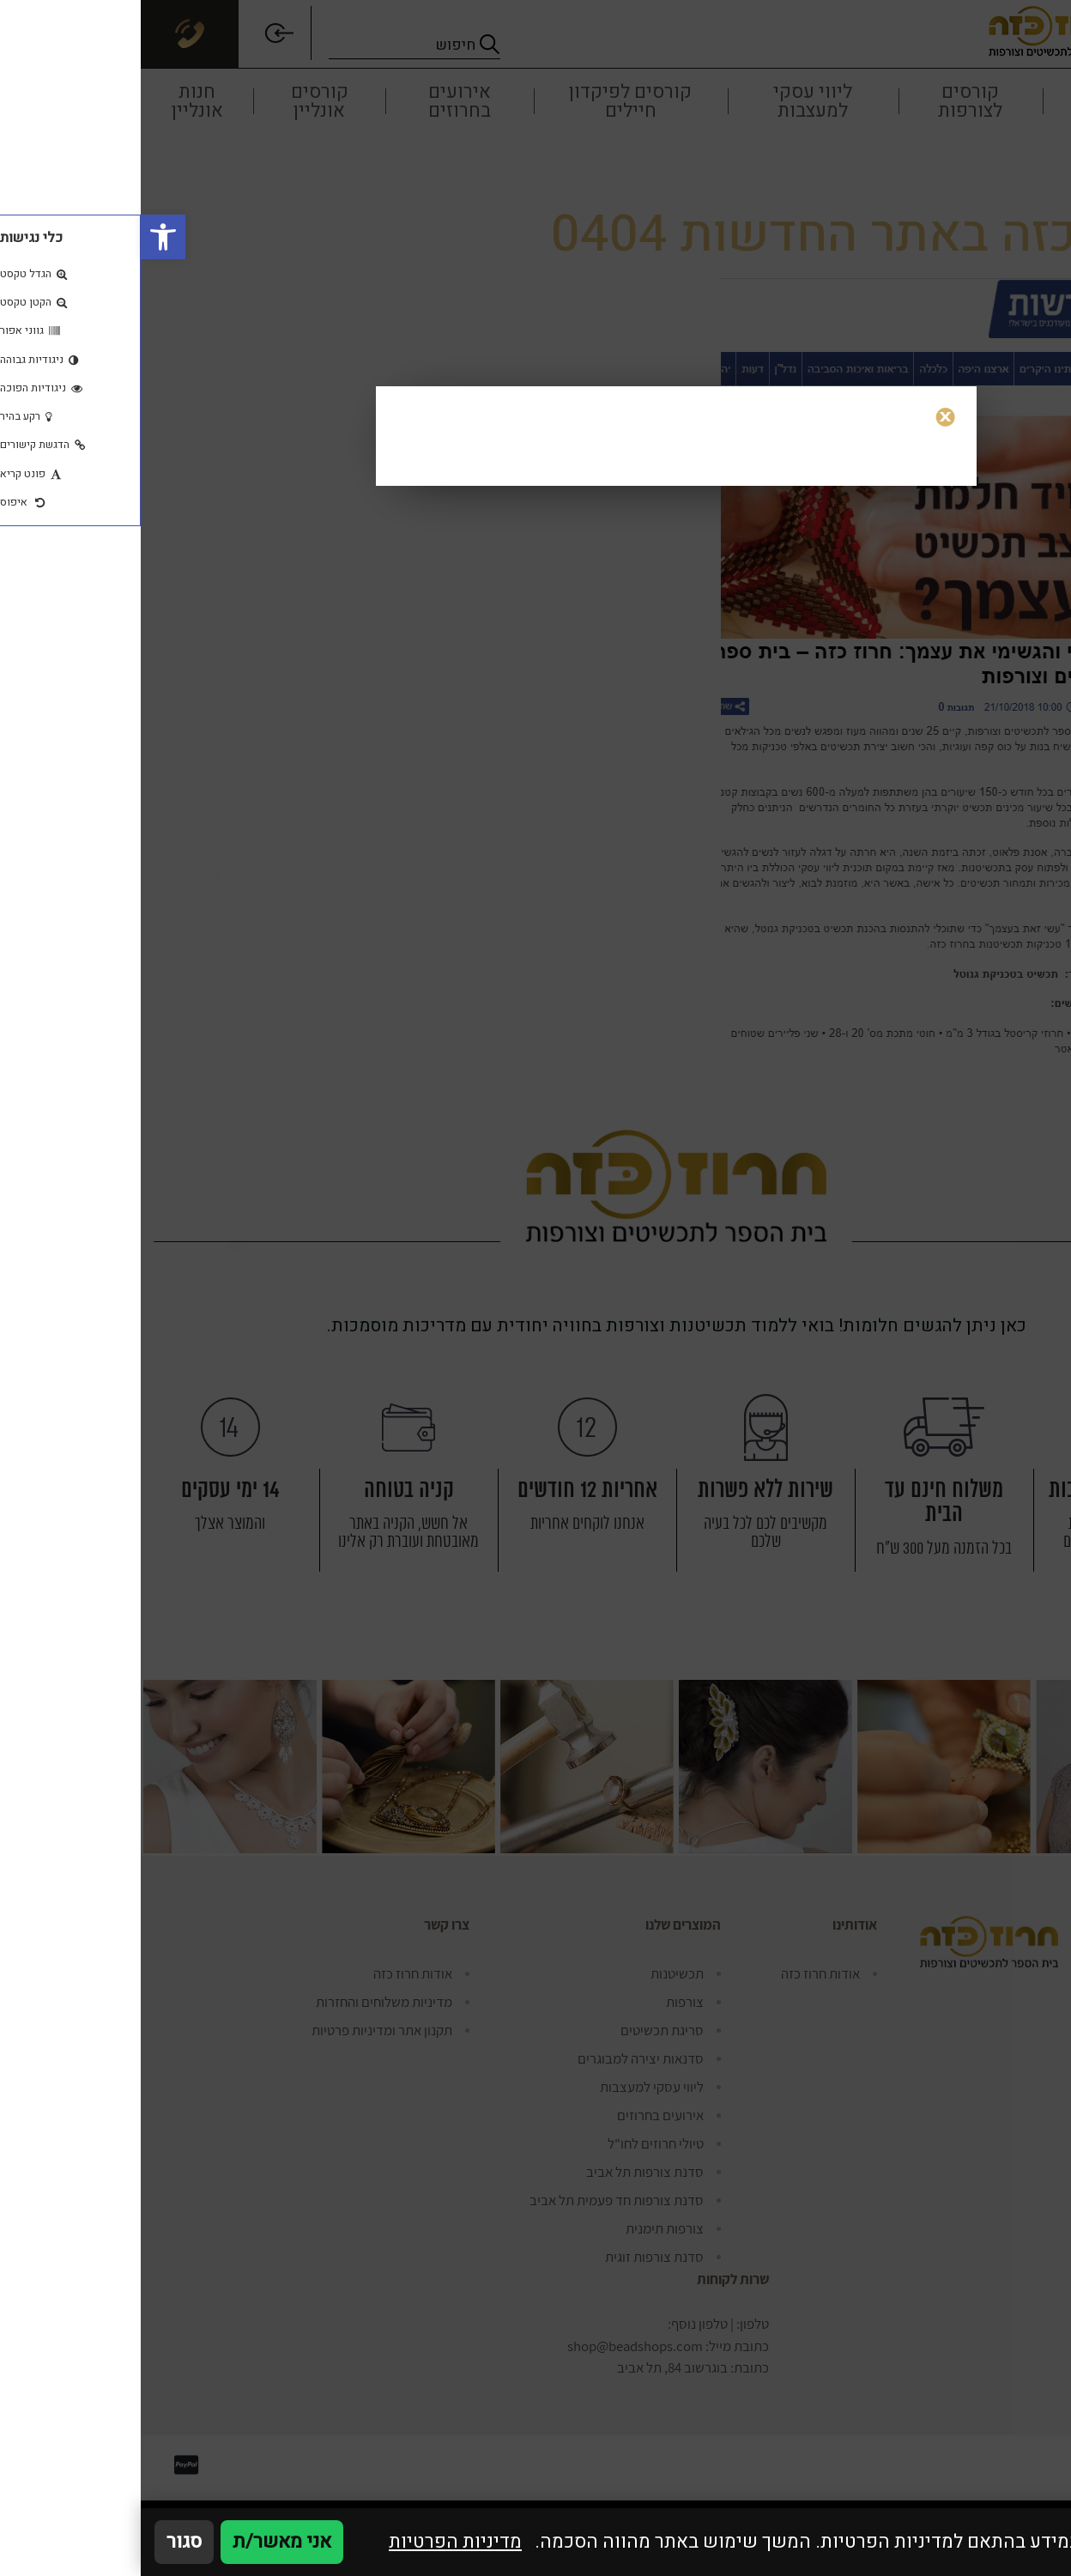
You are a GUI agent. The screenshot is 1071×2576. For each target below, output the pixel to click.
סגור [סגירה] (43, 2541)
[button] (22, 237)
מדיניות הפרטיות (314, 2542)
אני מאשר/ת (141, 2541)
